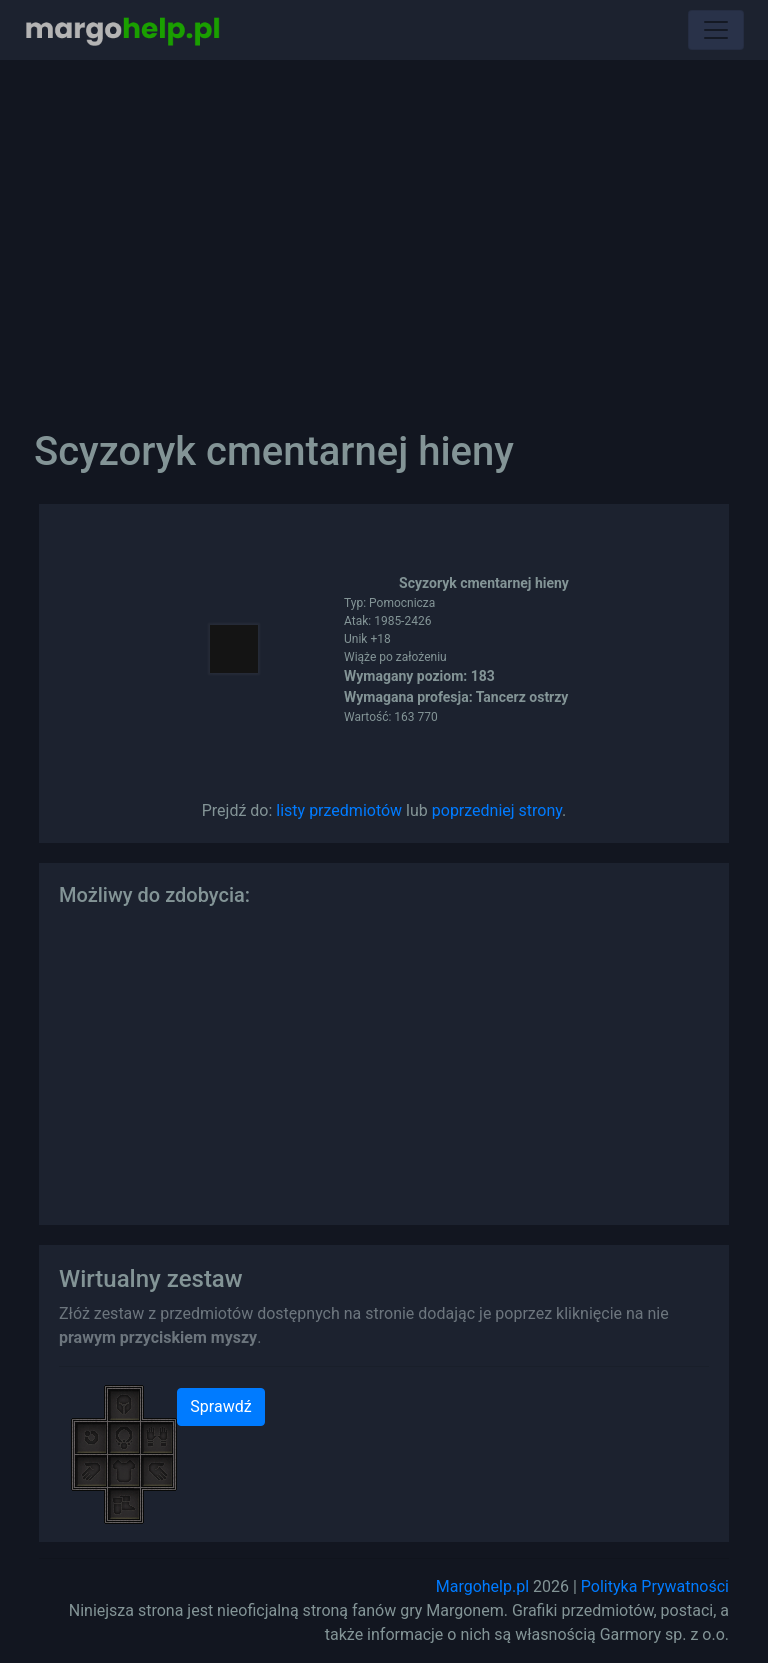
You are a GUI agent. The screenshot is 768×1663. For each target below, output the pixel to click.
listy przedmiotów (339, 810)
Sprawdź (220, 1406)
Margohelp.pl (482, 1586)
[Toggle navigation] (716, 30)
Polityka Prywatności (655, 1586)
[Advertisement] (384, 230)
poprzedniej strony (497, 810)
